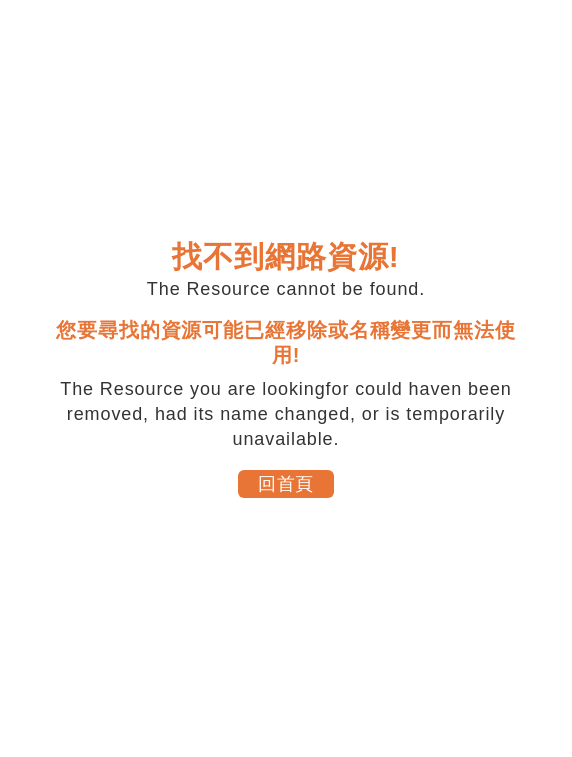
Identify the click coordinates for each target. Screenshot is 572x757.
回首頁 (286, 484)
